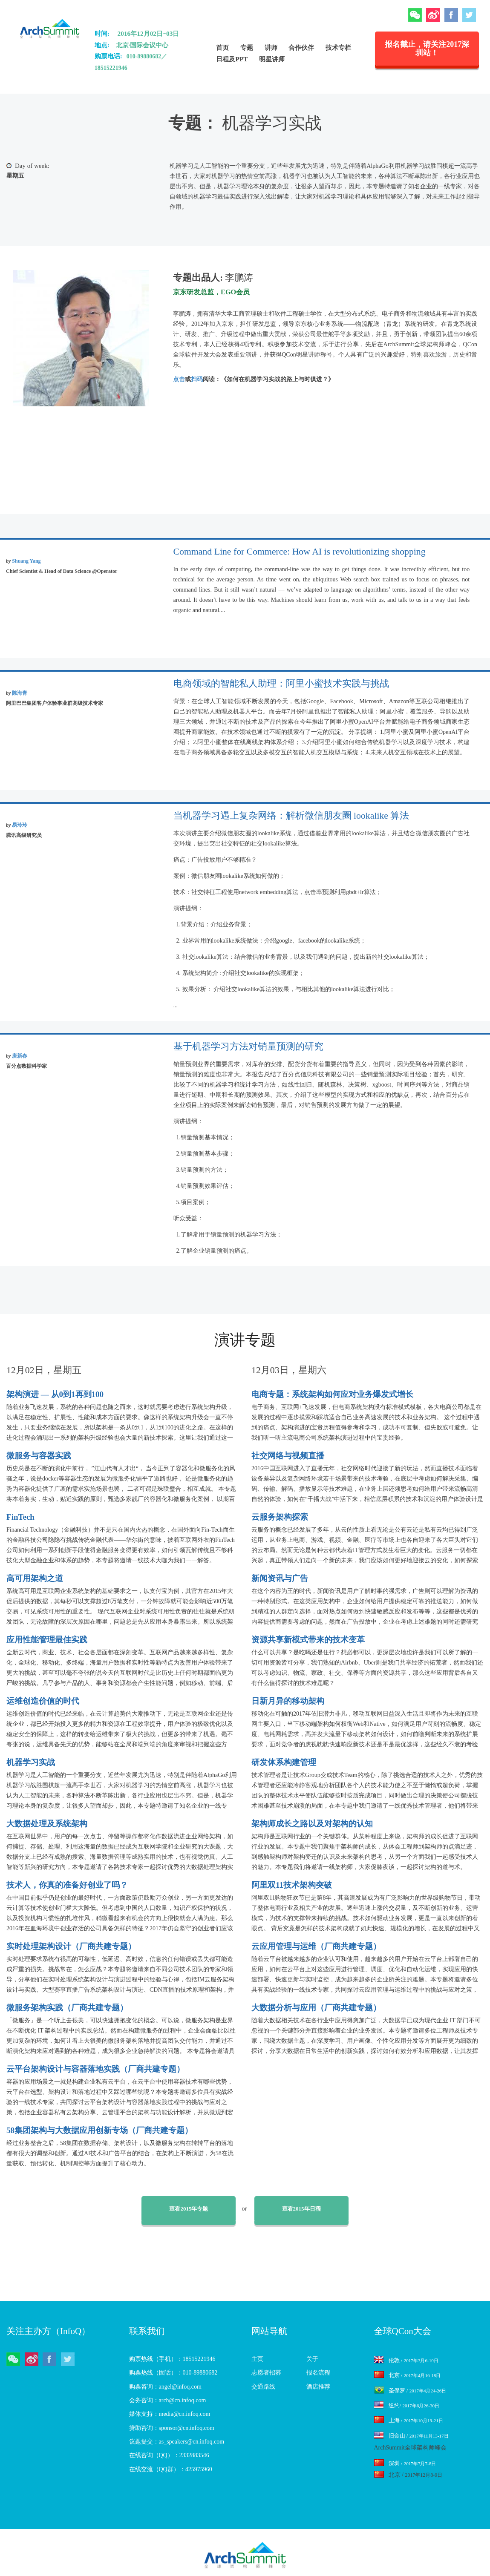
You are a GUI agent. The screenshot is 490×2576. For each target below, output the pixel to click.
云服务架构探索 (279, 1516)
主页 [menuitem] (257, 2359)
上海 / (408, 2420)
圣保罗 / (410, 2390)
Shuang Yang (26, 561)
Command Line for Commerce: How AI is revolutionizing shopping (299, 551)
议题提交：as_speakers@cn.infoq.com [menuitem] (177, 2441)
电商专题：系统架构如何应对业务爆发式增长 (332, 1394)
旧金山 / (411, 2435)
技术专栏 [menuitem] (338, 47)
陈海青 (19, 693)
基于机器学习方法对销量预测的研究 (248, 1046)
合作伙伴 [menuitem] (301, 47)
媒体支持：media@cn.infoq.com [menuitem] (169, 2414)
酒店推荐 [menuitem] (318, 2386)
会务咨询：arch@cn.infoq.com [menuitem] (167, 2400)
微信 (415, 15)
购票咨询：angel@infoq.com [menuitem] (165, 2386)
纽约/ (407, 2405)
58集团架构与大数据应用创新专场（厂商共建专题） (99, 2130)
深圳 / (405, 2463)
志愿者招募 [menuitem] (266, 2372)
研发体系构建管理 (283, 1762)
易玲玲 (19, 825)
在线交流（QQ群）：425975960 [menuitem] (170, 2469)
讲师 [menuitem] (271, 47)
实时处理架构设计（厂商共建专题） (71, 1946)
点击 (179, 379)
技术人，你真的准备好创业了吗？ (67, 1884)
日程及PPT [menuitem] (232, 59)
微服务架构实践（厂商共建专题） (67, 2007)
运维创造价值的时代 (42, 1700)
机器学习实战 (30, 1762)
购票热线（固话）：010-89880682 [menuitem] (173, 2372)
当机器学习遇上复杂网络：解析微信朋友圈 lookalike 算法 (291, 816)
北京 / (407, 2375)
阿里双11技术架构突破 (291, 1884)
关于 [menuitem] (312, 2359)
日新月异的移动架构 (287, 1700)
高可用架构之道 (34, 1578)
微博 (433, 15)
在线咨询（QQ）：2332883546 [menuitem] (169, 2455)
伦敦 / (406, 2360)
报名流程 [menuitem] (318, 2372)
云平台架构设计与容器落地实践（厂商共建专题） (95, 2068)
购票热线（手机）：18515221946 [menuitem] (172, 2359)
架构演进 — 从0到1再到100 (55, 1394)
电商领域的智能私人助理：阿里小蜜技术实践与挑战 (281, 683)
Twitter (469, 15)
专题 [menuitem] (246, 47)
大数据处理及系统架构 (46, 1823)
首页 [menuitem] (222, 47)
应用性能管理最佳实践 (46, 1639)
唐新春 (19, 1056)
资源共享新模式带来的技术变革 (308, 1639)
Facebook (451, 15)
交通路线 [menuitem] (263, 2386)
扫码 (197, 379)
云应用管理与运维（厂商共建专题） (316, 1946)
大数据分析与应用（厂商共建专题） (316, 2007)
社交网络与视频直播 (287, 1455)
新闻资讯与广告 (279, 1578)
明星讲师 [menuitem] (272, 59)
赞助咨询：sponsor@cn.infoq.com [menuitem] (171, 2428)
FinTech (20, 1516)
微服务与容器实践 (38, 1455)
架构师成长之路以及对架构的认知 (312, 1823)
